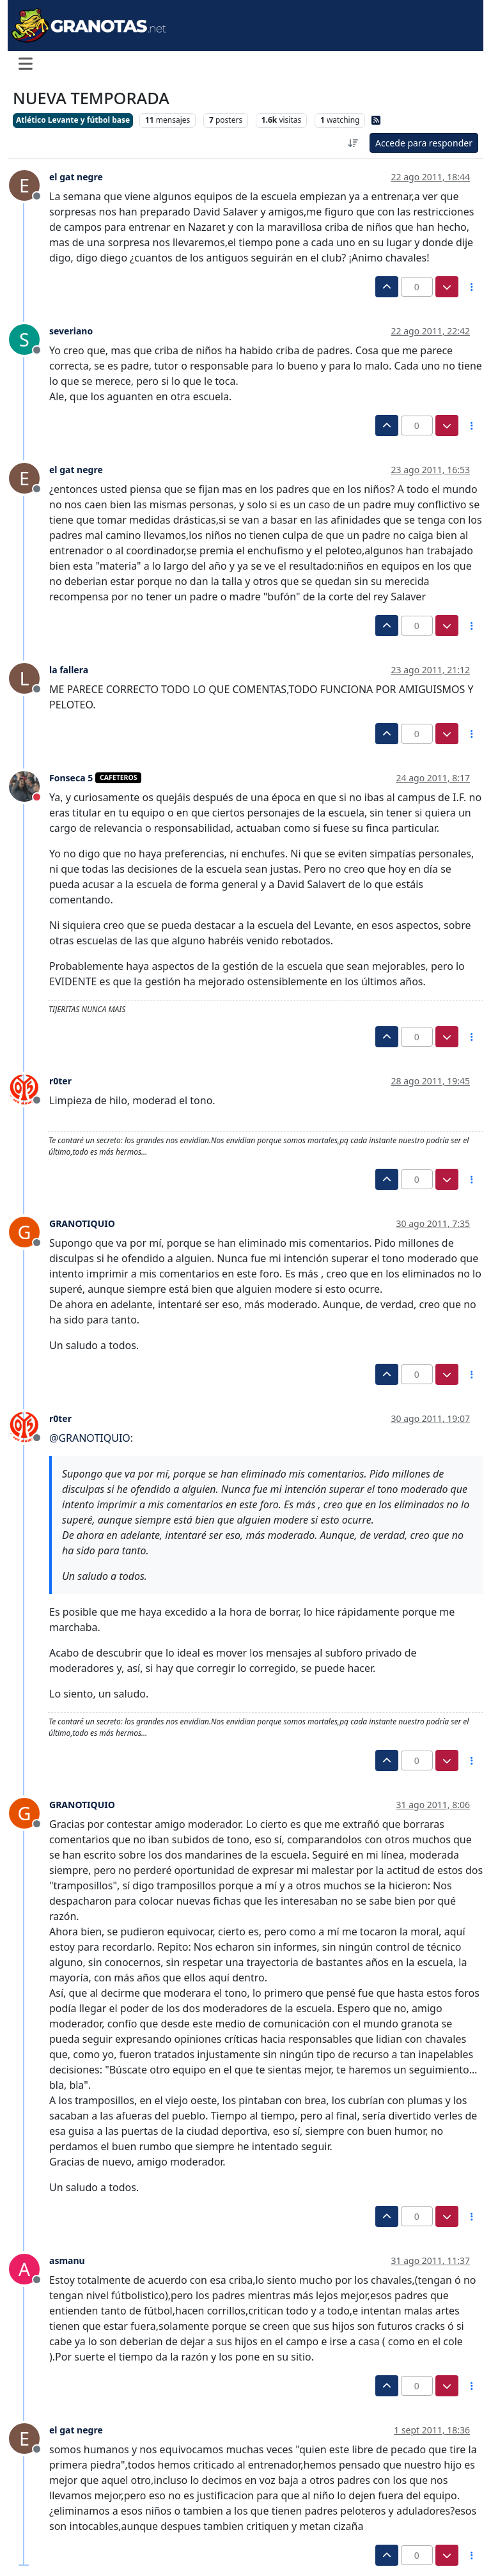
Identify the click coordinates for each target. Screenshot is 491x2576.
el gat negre (76, 177)
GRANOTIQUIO (82, 1223)
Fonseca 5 (71, 778)
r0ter (60, 1081)
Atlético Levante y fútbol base (73, 119)
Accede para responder (423, 143)
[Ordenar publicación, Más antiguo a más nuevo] (352, 143)
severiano (71, 331)
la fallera (68, 670)
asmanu (67, 2260)
